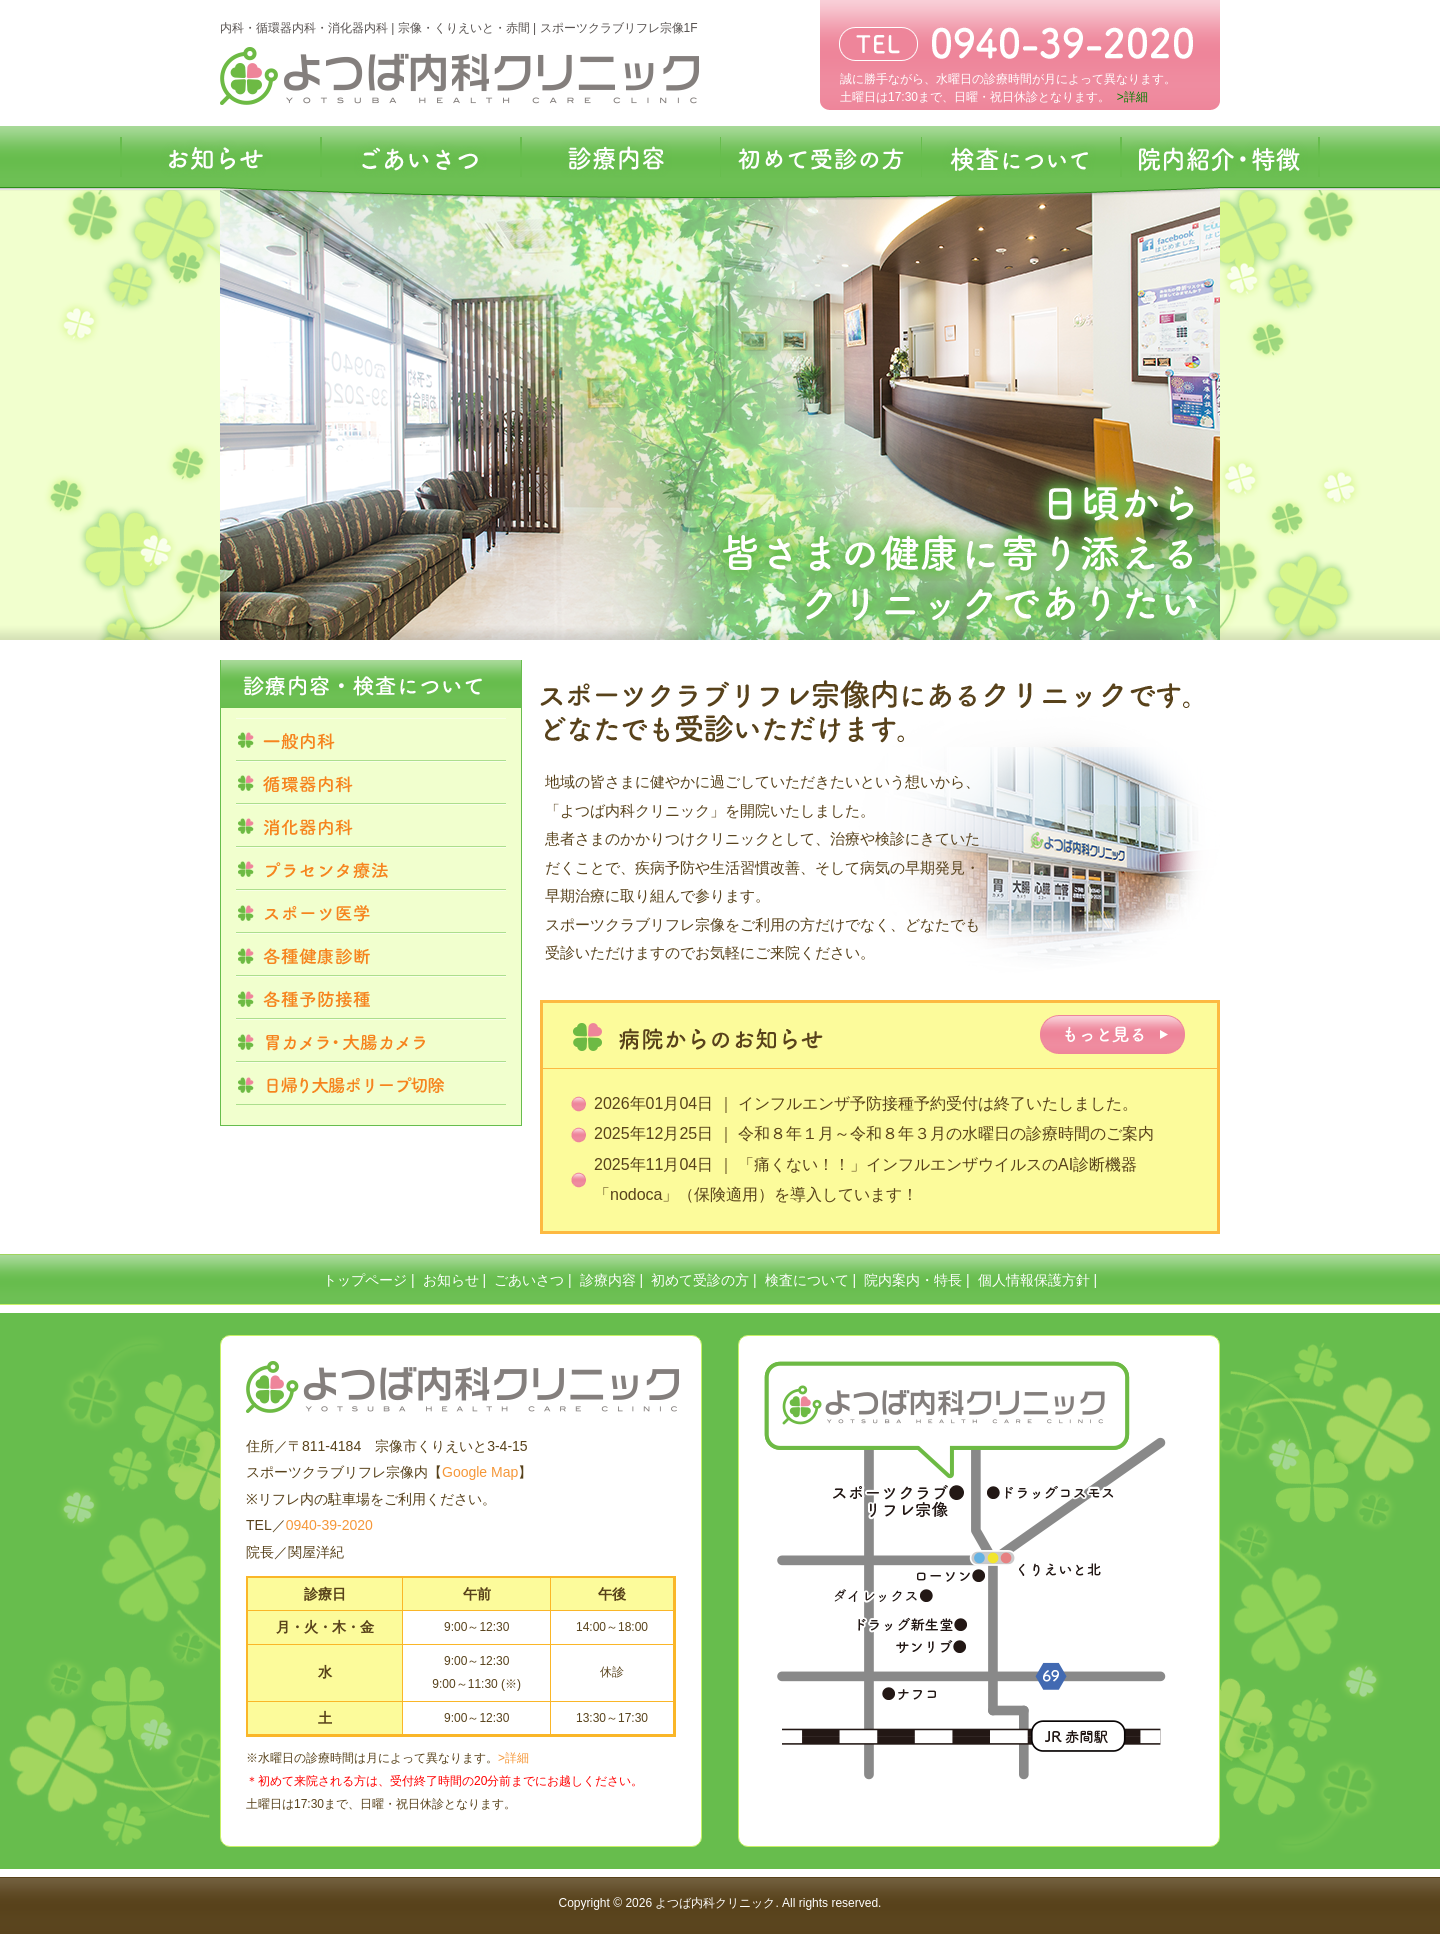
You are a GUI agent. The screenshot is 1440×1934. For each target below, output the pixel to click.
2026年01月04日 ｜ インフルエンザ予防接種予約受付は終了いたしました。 (866, 1103)
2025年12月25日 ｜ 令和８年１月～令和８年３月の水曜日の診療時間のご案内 (874, 1133)
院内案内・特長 (913, 1280)
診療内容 (608, 1280)
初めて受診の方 (700, 1280)
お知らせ (451, 1280)
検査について (807, 1280)
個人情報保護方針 (1034, 1280)
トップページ (365, 1280)
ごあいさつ (529, 1280)
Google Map (480, 1472)
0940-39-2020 (329, 1525)
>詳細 (513, 1758)
